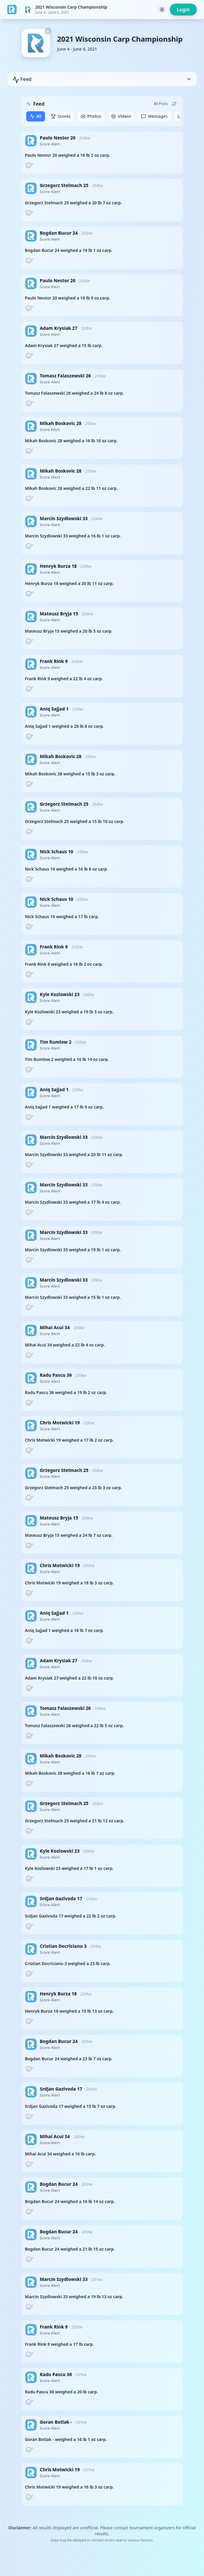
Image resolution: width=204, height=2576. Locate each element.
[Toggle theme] (162, 9)
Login (183, 9)
